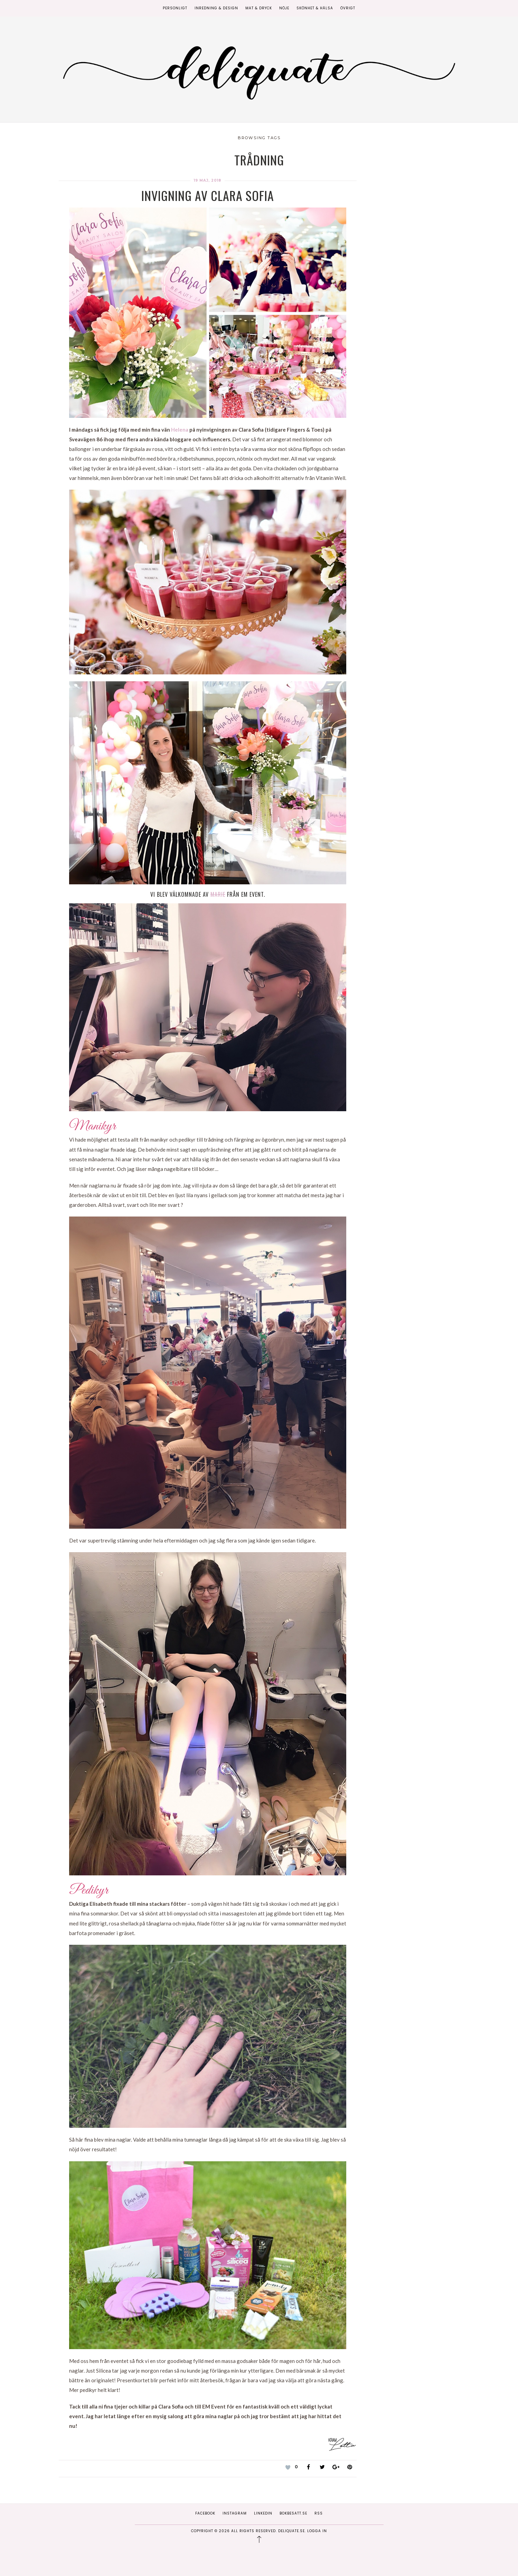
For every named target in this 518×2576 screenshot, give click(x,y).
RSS (318, 2513)
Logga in (317, 2531)
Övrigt (347, 8)
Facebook (205, 2513)
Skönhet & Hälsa (314, 8)
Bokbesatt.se (293, 2513)
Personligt (175, 8)
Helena (179, 429)
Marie (217, 894)
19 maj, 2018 (207, 180)
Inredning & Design (216, 8)
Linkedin (263, 2513)
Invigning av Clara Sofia (207, 195)
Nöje (284, 8)
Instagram (235, 2513)
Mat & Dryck (258, 8)
